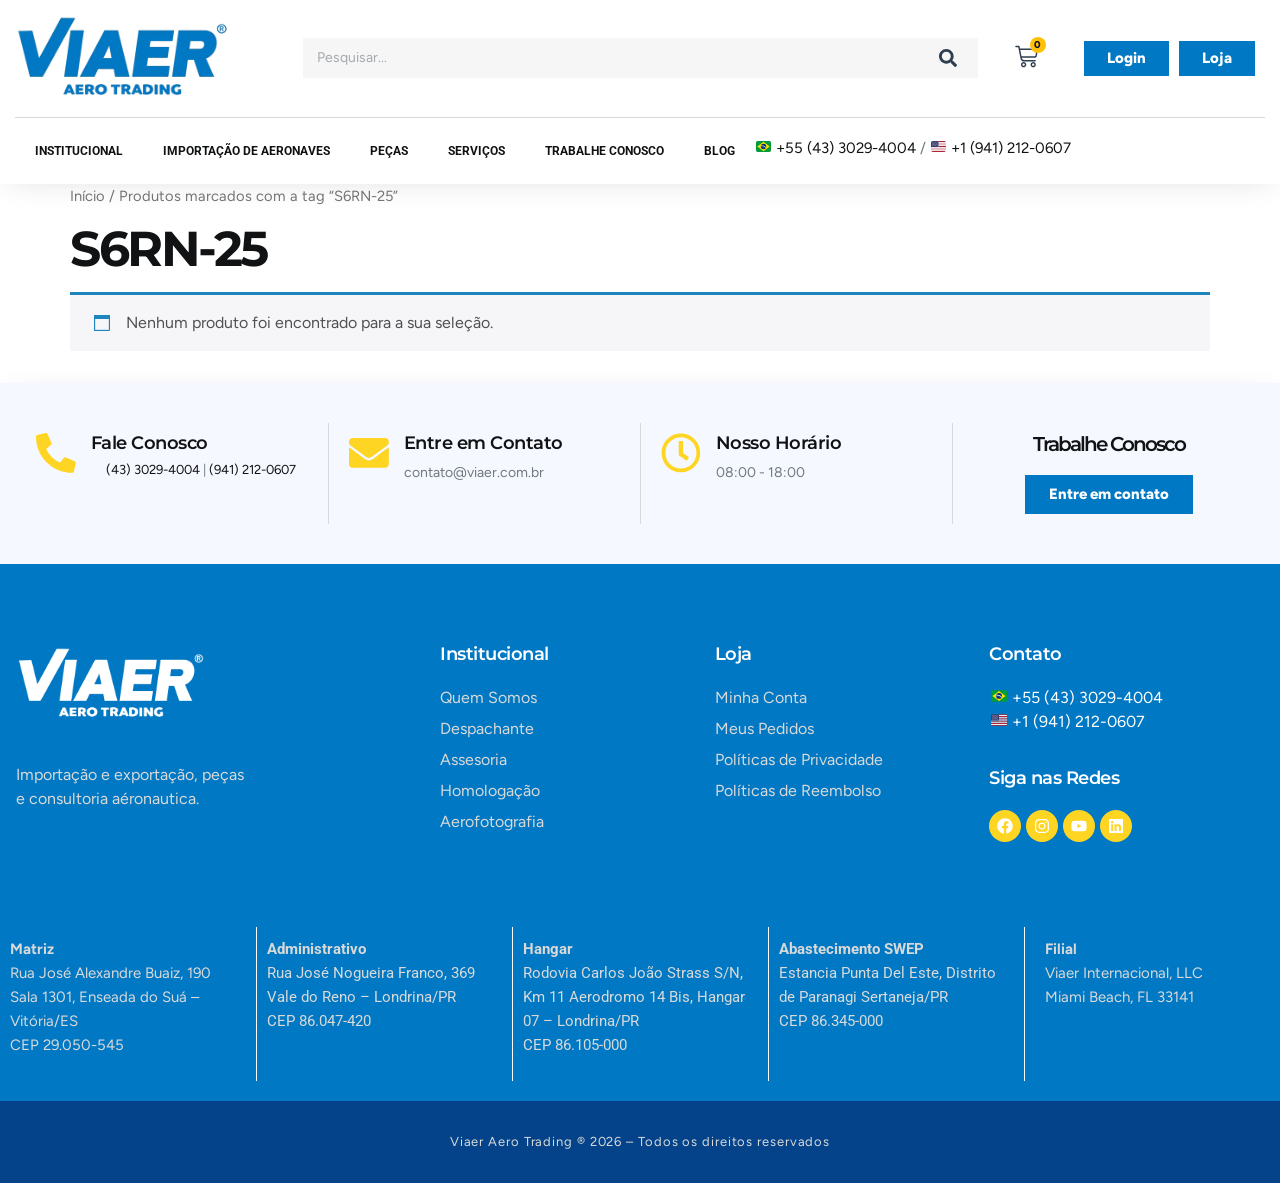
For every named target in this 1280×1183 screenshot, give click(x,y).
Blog (719, 151)
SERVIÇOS (476, 151)
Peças (389, 151)
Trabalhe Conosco (604, 151)
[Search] (948, 58)
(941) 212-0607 (252, 469)
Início (87, 196)
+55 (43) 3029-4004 (846, 148)
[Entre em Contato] (369, 434)
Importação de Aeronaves (246, 151)
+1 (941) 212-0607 (1011, 148)
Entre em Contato (483, 424)
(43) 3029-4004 (153, 469)
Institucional (79, 151)
